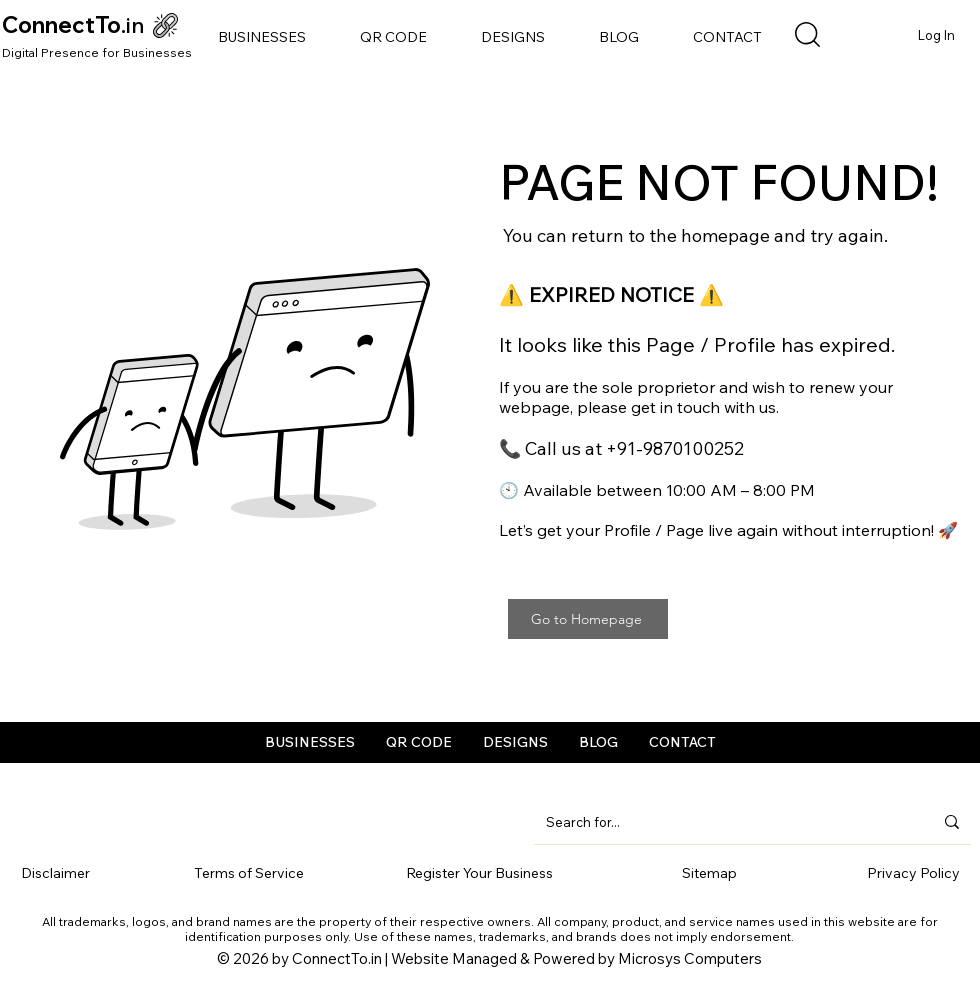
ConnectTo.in (337, 958)
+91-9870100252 (675, 448)
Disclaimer (55, 873)
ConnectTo (61, 25)
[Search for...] (724, 822)
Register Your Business (479, 873)
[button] (262, 37)
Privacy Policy (913, 873)
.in (133, 25)
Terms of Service (249, 873)
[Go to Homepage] (588, 619)
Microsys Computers (690, 958)
